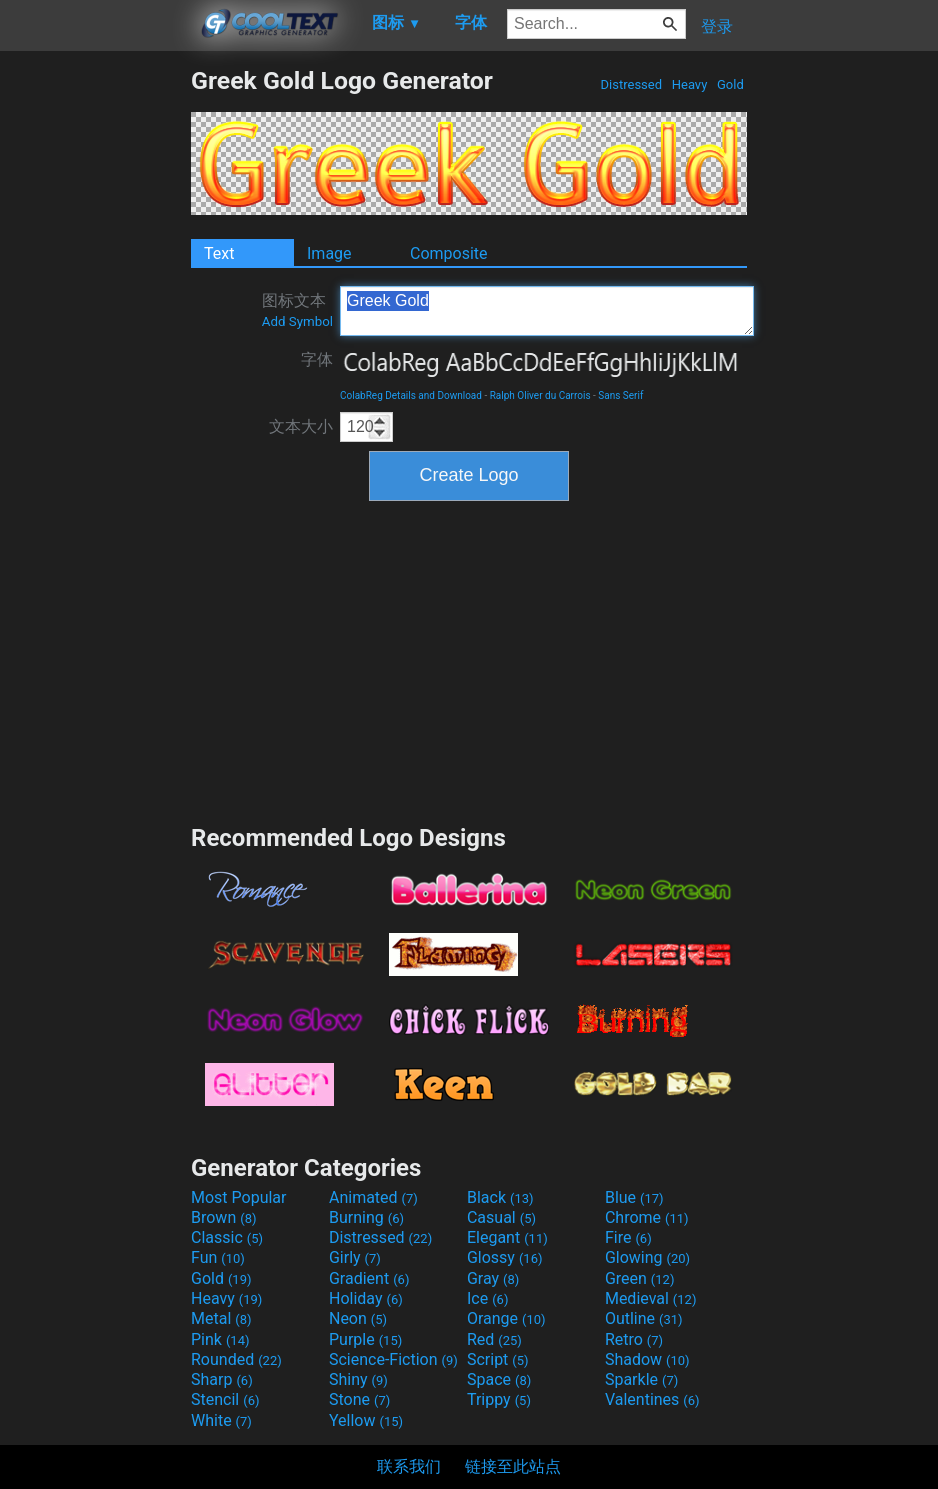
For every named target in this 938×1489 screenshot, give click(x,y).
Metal (221, 1318)
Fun (218, 1257)
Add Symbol (297, 321)
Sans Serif (620, 395)
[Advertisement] (95, 366)
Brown (223, 1217)
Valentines (652, 1399)
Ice (487, 1298)
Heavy (690, 84)
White (221, 1420)
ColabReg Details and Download (411, 395)
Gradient (369, 1278)
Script (498, 1359)
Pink (220, 1339)
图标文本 (297, 310)
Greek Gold (547, 311)
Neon (358, 1318)
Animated (373, 1197)
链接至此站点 (513, 1466)
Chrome (647, 1217)
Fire (628, 1237)
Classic (227, 1237)
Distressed (631, 84)
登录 (717, 26)
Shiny (358, 1379)
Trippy (499, 1399)
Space (499, 1379)
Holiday (366, 1298)
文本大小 (301, 426)
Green (640, 1278)
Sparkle (641, 1379)
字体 (317, 359)
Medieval (651, 1298)
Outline (644, 1318)
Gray (493, 1278)
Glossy (505, 1257)
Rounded (236, 1359)
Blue (634, 1197)
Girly (355, 1257)
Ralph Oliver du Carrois (540, 395)
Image (329, 253)
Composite (449, 253)
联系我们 (409, 1466)
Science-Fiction (393, 1359)
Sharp (222, 1379)
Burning (366, 1217)
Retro (634, 1339)
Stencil (225, 1399)
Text (219, 253)
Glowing (647, 1257)
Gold (730, 84)
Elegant (507, 1237)
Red (494, 1339)
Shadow (647, 1359)
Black (500, 1197)
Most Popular (239, 1197)
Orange (506, 1318)
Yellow (366, 1420)
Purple (365, 1339)
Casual (501, 1217)
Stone (359, 1399)
